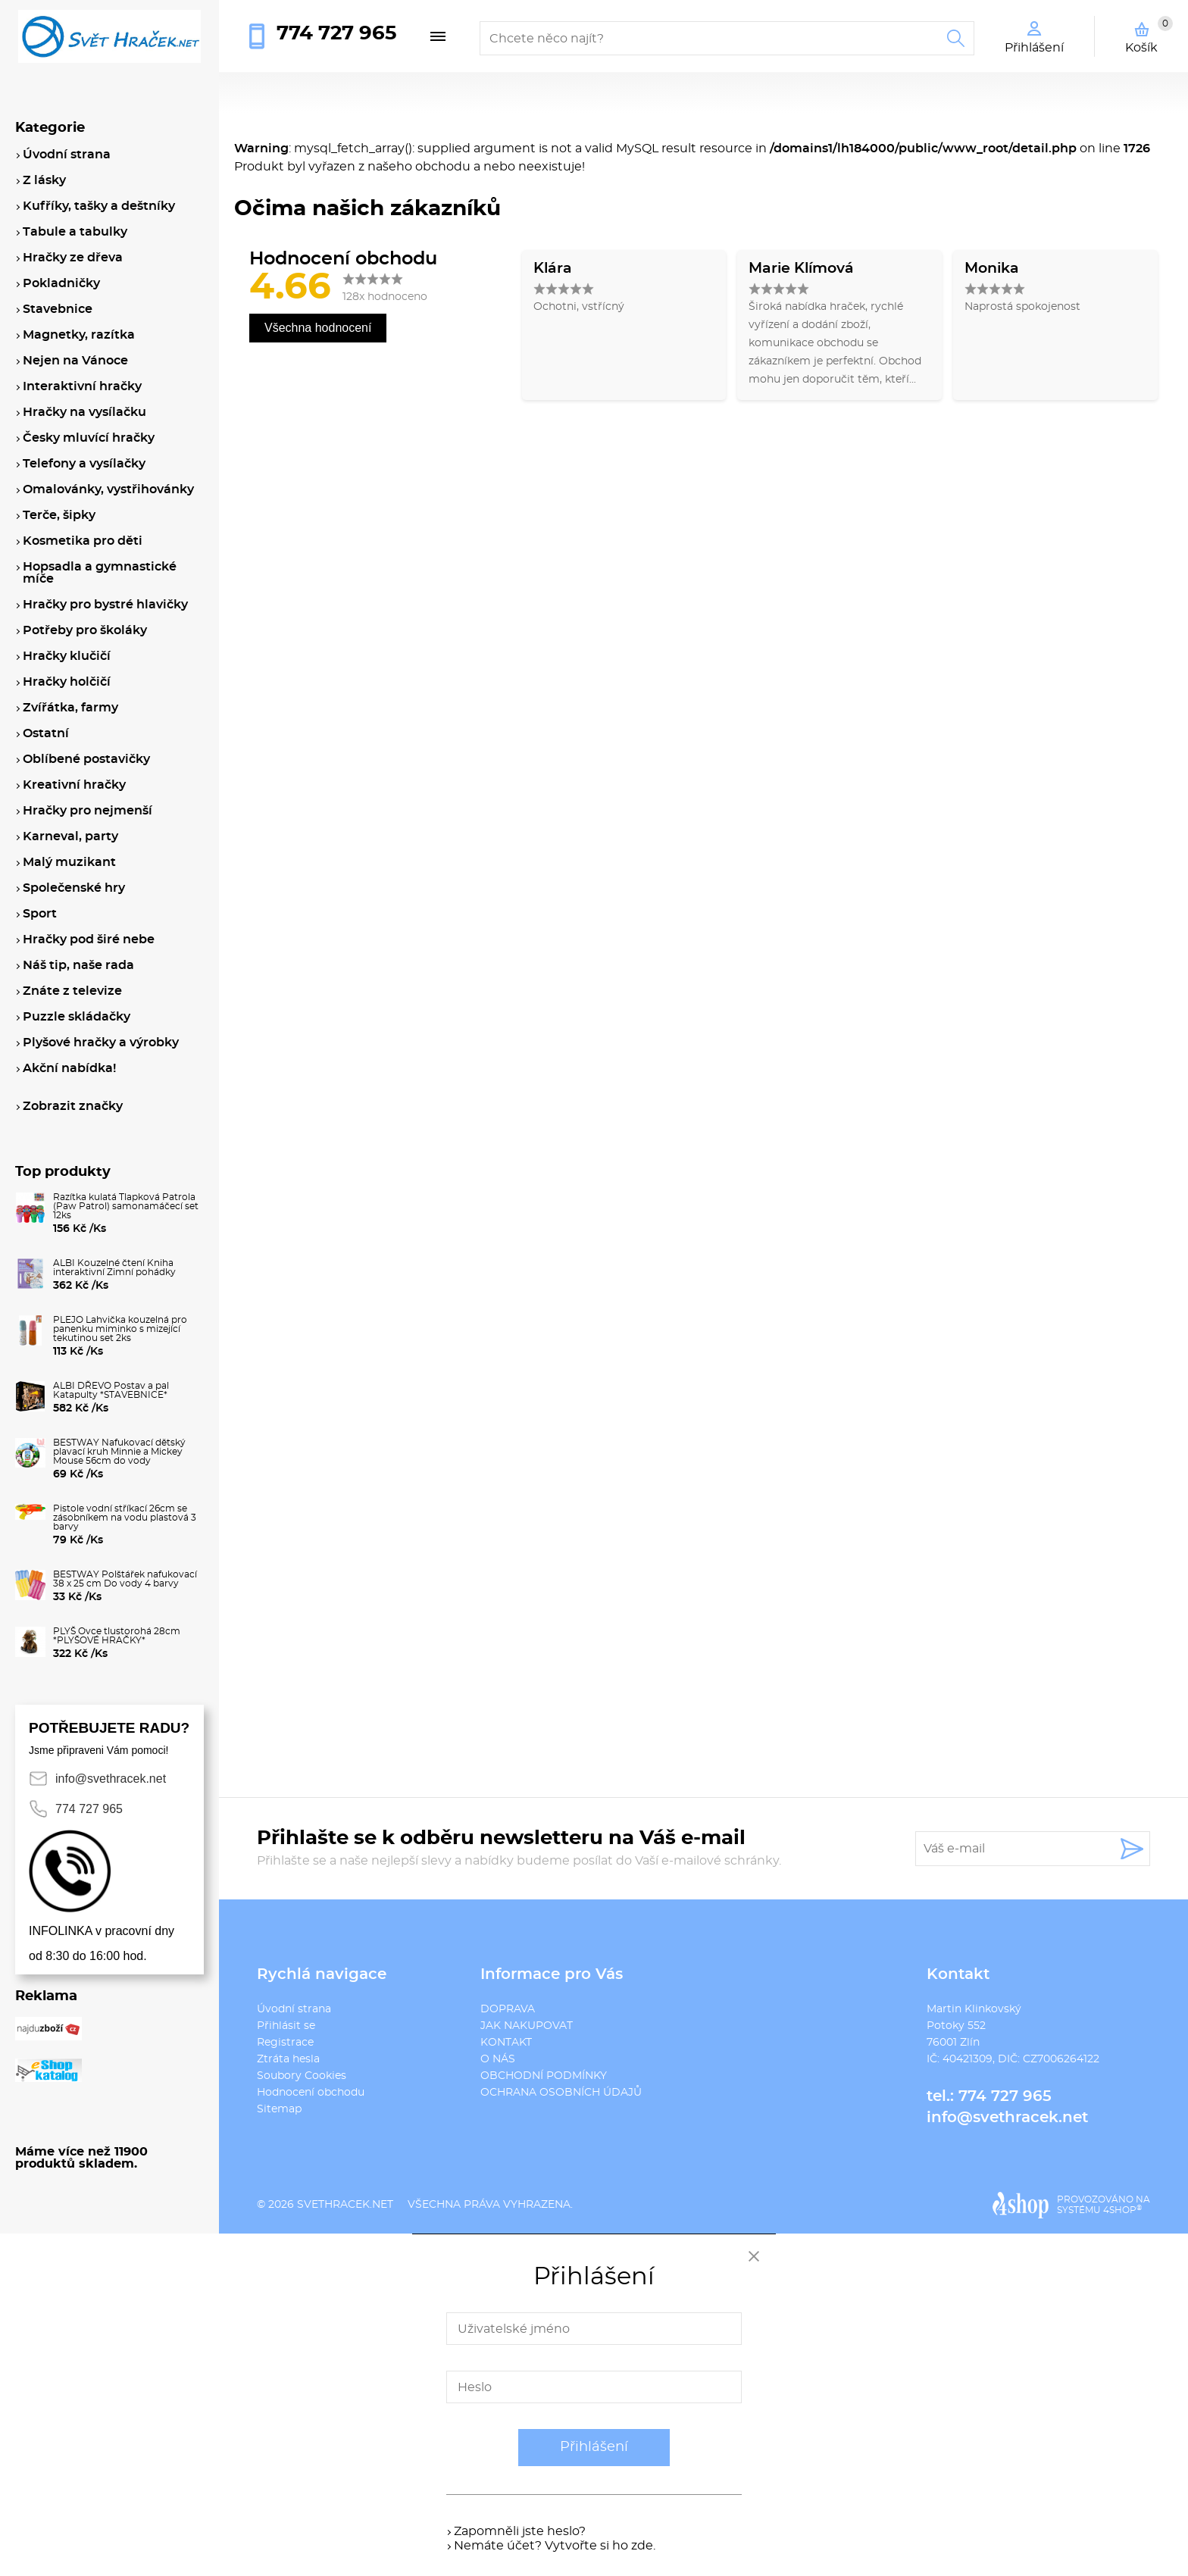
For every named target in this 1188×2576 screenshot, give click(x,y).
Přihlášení (594, 2447)
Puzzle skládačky (76, 1017)
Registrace (285, 2042)
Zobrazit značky (73, 1106)
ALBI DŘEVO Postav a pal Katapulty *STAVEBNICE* (111, 1390)
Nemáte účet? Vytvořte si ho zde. (554, 2546)
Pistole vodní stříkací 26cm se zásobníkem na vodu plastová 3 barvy (124, 1517)
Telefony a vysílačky (84, 464)
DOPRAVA (507, 2009)
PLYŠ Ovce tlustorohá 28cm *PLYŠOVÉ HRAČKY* (116, 1636)
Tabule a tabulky (75, 232)
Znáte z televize (72, 991)
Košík (1149, 35)
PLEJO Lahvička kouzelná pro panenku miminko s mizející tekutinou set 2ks (120, 1329)
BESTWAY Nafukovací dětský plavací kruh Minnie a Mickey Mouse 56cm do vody (119, 1451)
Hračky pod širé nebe (89, 939)
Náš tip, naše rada (78, 965)
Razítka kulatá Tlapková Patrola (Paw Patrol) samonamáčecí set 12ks (126, 1206)
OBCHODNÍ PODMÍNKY (543, 2076)
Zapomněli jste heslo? (520, 2531)
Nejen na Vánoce (75, 361)
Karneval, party (70, 836)
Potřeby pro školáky (85, 630)
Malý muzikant (69, 862)
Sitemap (279, 2109)
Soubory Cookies (301, 2076)
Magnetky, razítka (79, 335)
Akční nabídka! (69, 1068)
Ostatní (46, 733)
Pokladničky (61, 283)
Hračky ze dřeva (73, 258)
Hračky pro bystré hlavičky (105, 605)
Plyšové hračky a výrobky (101, 1042)
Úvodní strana (294, 2009)
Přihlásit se (286, 2026)
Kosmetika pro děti (82, 541)
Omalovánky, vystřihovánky (108, 489)
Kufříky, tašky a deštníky (99, 206)
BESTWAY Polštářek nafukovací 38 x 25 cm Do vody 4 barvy (125, 1579)
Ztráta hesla (288, 2059)
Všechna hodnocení (317, 327)
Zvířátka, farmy (70, 708)
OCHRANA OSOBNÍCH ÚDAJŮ (561, 2092)
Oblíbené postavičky (86, 759)
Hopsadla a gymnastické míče (100, 573)
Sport (40, 914)
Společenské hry (74, 888)
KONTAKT (506, 2042)
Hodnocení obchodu (310, 2092)
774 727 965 (336, 33)
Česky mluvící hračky (89, 438)
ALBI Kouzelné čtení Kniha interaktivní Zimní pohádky (114, 1267)
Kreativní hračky (74, 785)
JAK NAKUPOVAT (526, 2026)
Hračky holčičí (67, 682)
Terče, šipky (59, 515)
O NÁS (497, 2059)
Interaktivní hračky (82, 386)
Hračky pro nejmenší (87, 811)
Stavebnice (57, 309)
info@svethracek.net (1007, 2117)
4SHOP (1122, 2210)
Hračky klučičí (67, 656)
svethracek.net (345, 2204)
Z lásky (44, 180)
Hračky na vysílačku (84, 412)
